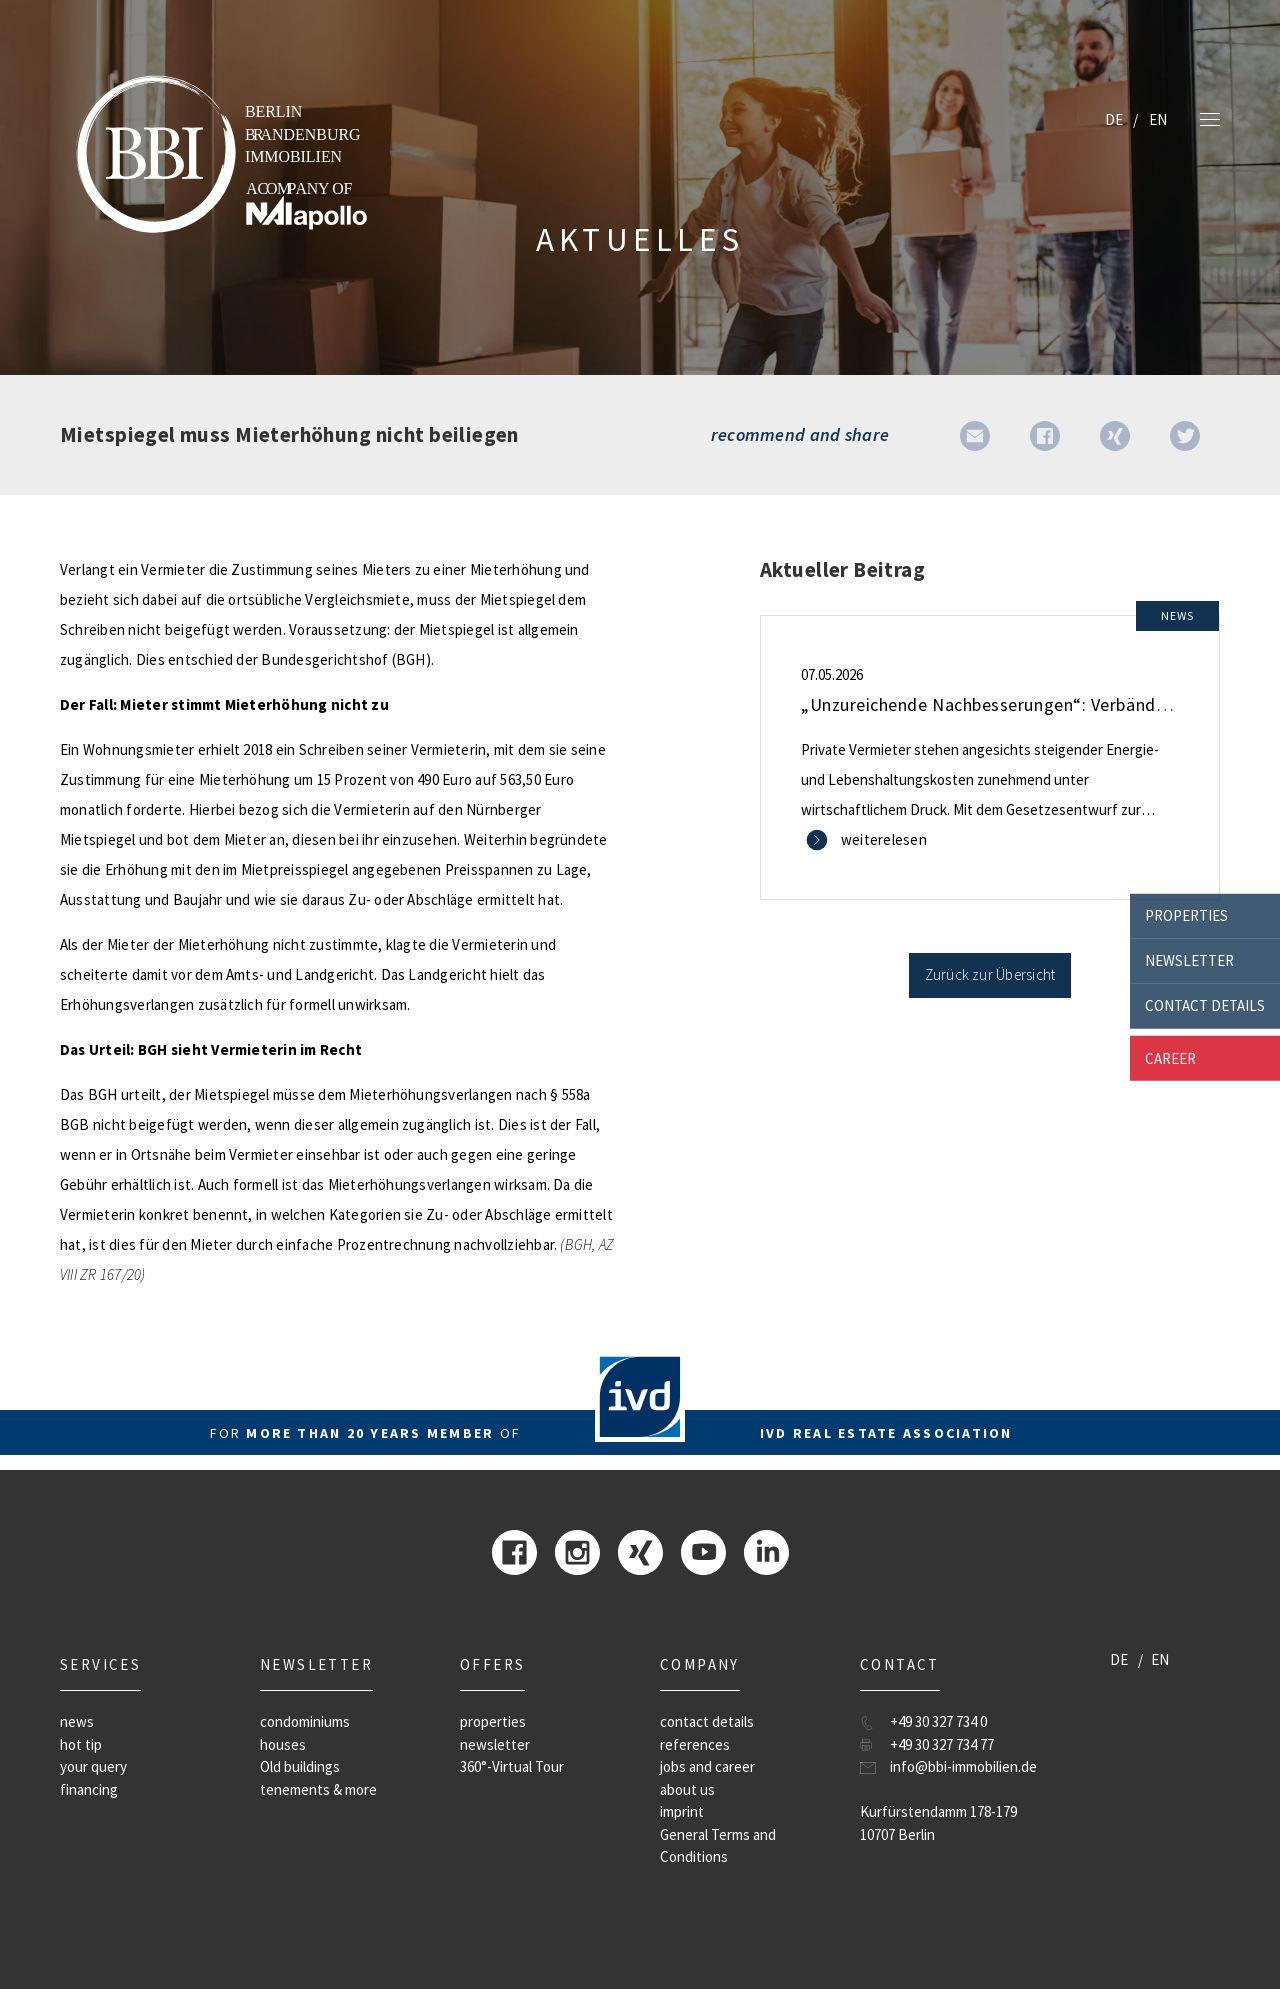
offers (492, 1664)
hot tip (81, 1744)
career (1170, 1057)
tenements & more (318, 1789)
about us (687, 1789)
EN (1158, 119)
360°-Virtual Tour (512, 1766)
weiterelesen (884, 839)
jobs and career (707, 1766)
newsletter (1189, 960)
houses (283, 1744)
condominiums (305, 1721)
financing (89, 1789)
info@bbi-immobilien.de (963, 1766)
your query (93, 1766)
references (695, 1744)
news (77, 1721)
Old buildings (300, 1766)
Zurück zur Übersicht (990, 974)
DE (1114, 119)
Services (100, 1664)
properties (1186, 915)
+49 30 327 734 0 (938, 1721)
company (700, 1664)
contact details (1205, 1005)
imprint (682, 1811)
